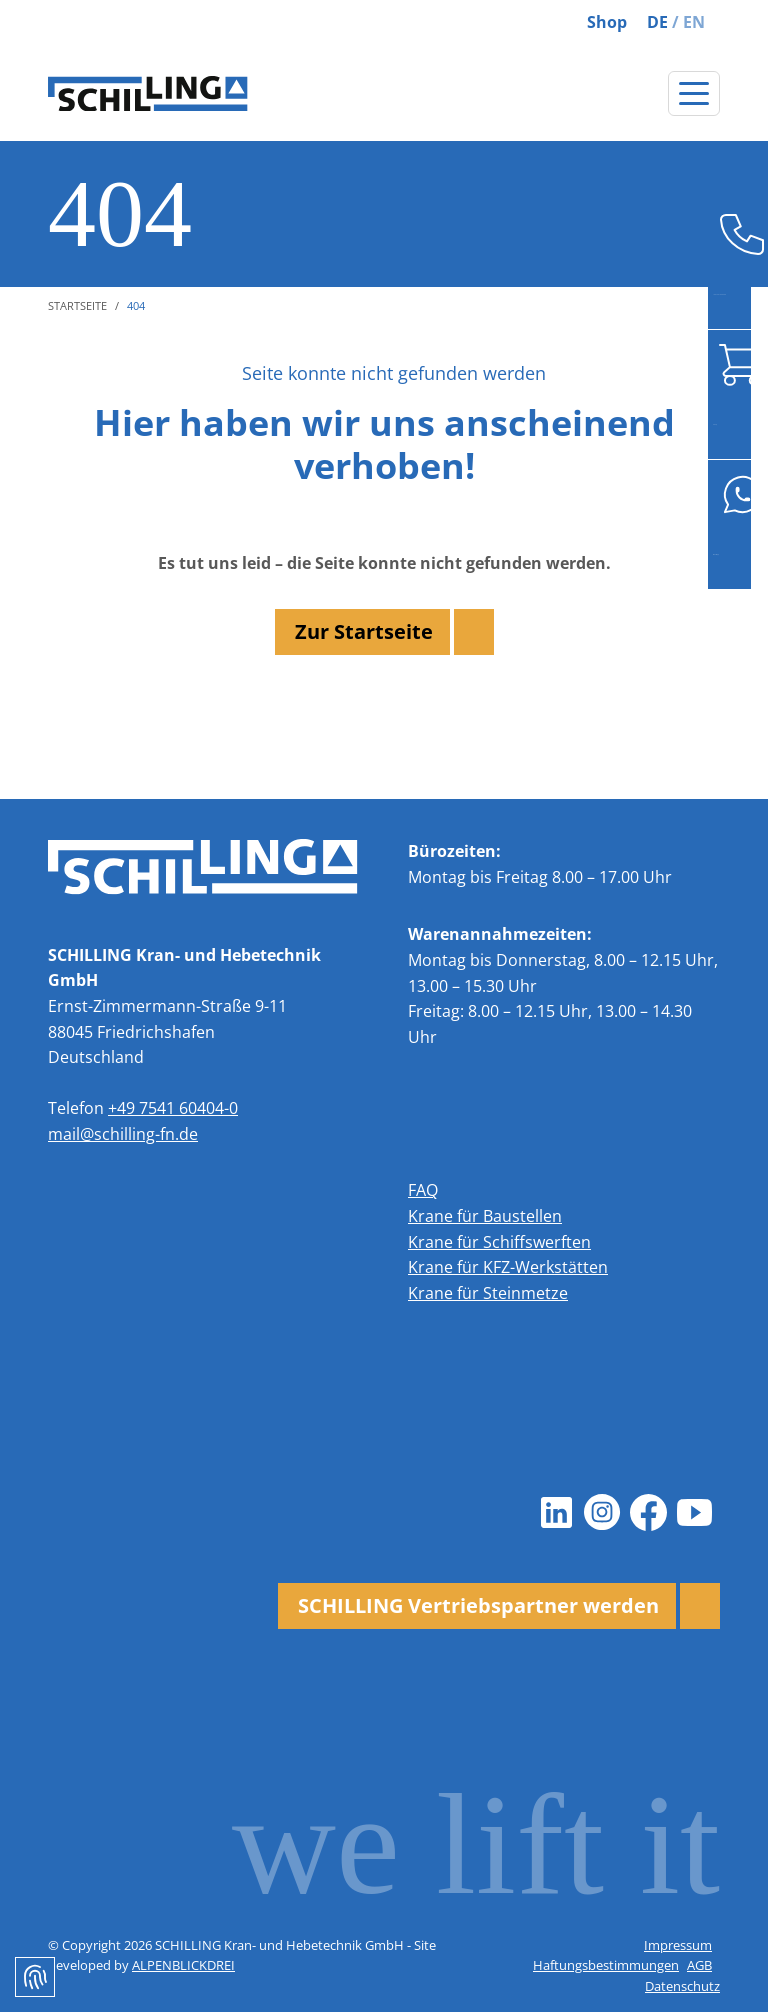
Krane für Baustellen (485, 1216)
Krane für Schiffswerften (499, 1242)
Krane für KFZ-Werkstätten (508, 1267)
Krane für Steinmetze (488, 1293)
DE (657, 22)
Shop (607, 22)
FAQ (423, 1190)
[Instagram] (602, 1512)
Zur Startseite (364, 631)
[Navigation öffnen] (694, 93)
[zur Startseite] (148, 94)
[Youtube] (694, 1512)
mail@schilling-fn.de (123, 1134)
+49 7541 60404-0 (173, 1108)
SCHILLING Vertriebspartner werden (478, 1605)
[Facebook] (648, 1512)
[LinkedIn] (556, 1512)
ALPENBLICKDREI (183, 1965)
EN (694, 22)
